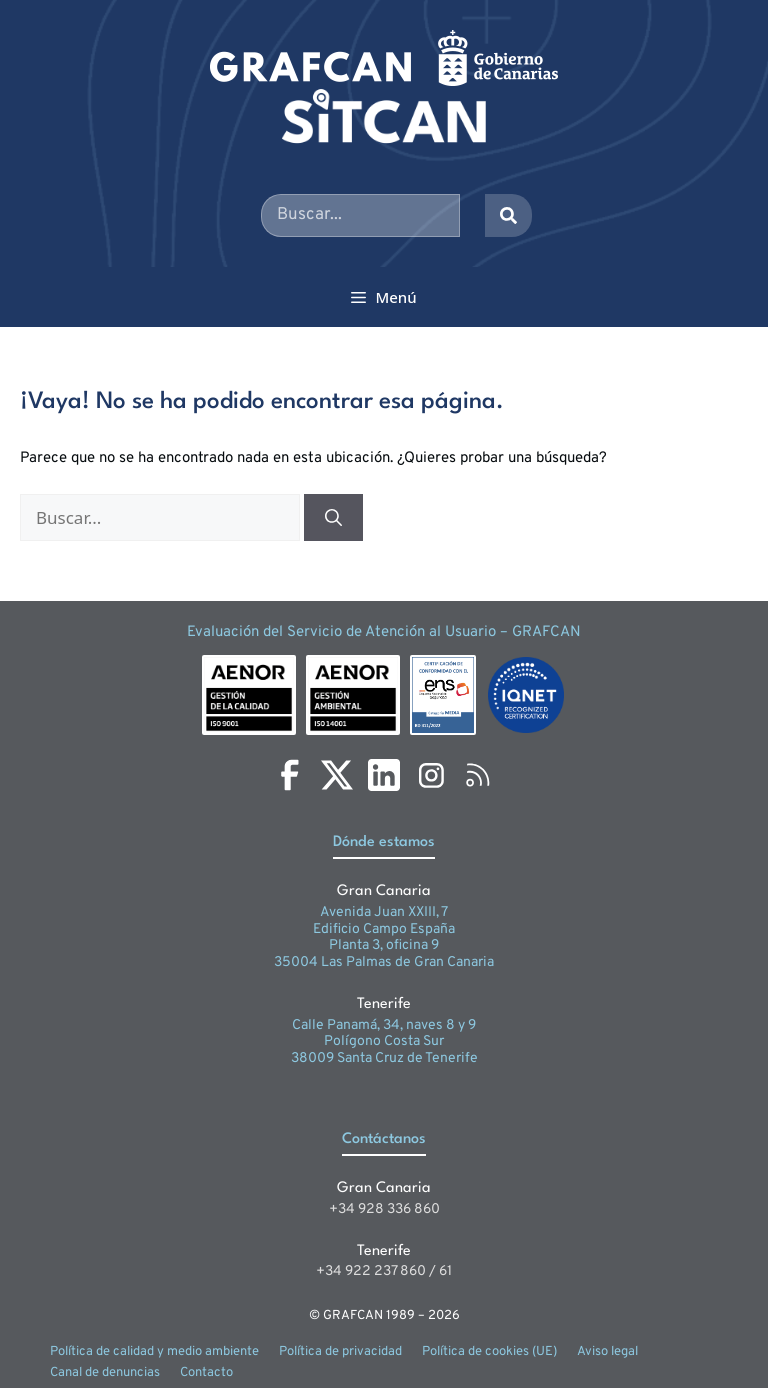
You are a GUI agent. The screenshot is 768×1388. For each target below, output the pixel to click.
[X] (337, 775)
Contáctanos (384, 1139)
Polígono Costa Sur (384, 1041)
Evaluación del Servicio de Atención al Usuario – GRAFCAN (384, 632)
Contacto (206, 1373)
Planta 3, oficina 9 (384, 945)
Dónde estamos (384, 842)
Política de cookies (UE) (489, 1352)
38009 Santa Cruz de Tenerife (384, 1058)
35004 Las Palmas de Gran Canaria (384, 962)
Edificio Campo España (384, 929)
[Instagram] (431, 775)
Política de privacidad (340, 1352)
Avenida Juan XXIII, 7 (384, 912)
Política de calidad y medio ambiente (154, 1352)
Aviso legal (607, 1352)
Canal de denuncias (105, 1373)
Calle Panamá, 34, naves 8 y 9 (384, 1025)
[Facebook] (290, 775)
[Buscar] (333, 518)
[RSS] (478, 775)
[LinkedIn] (384, 775)
